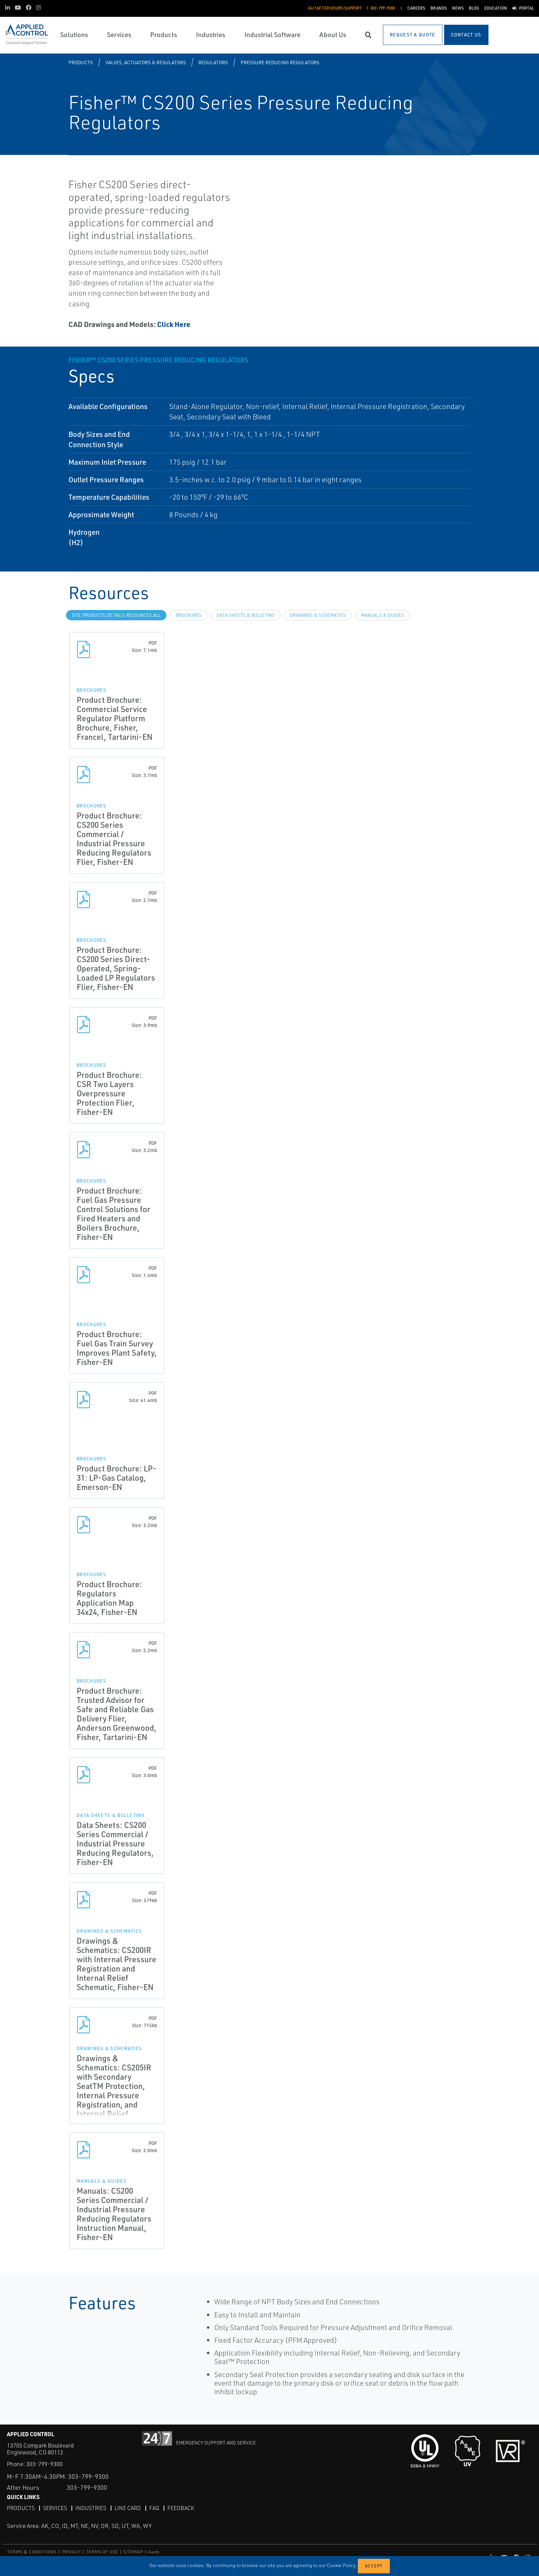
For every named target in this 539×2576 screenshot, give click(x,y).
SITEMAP (133, 2551)
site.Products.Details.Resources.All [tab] (116, 615)
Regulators (213, 62)
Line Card (127, 2508)
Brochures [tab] (188, 615)
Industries (90, 2508)
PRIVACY (71, 2551)
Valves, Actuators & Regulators (146, 62)
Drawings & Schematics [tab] (318, 615)
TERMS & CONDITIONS (32, 2551)
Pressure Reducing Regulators (280, 62)
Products (80, 62)
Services (55, 2508)
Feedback (180, 2508)
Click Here (173, 324)
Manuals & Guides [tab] (382, 615)
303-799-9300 (44, 2463)
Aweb (154, 2551)
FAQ (154, 2508)
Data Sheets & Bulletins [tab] (246, 615)
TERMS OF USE (102, 2551)
